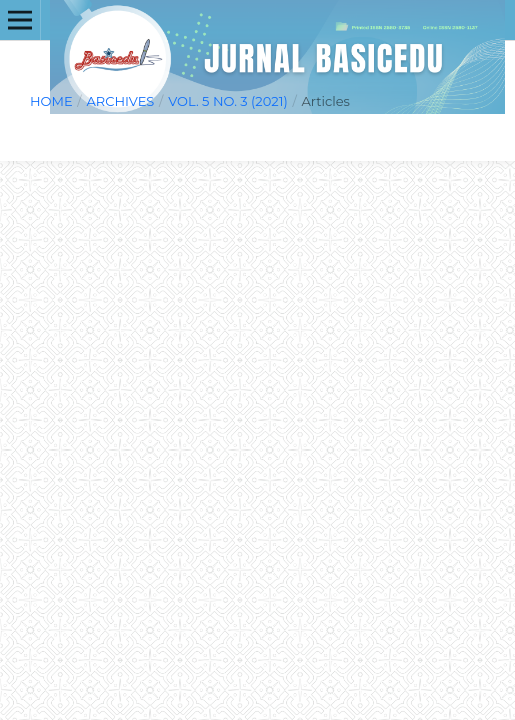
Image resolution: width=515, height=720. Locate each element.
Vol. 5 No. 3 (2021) (228, 101)
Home (51, 101)
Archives (120, 101)
